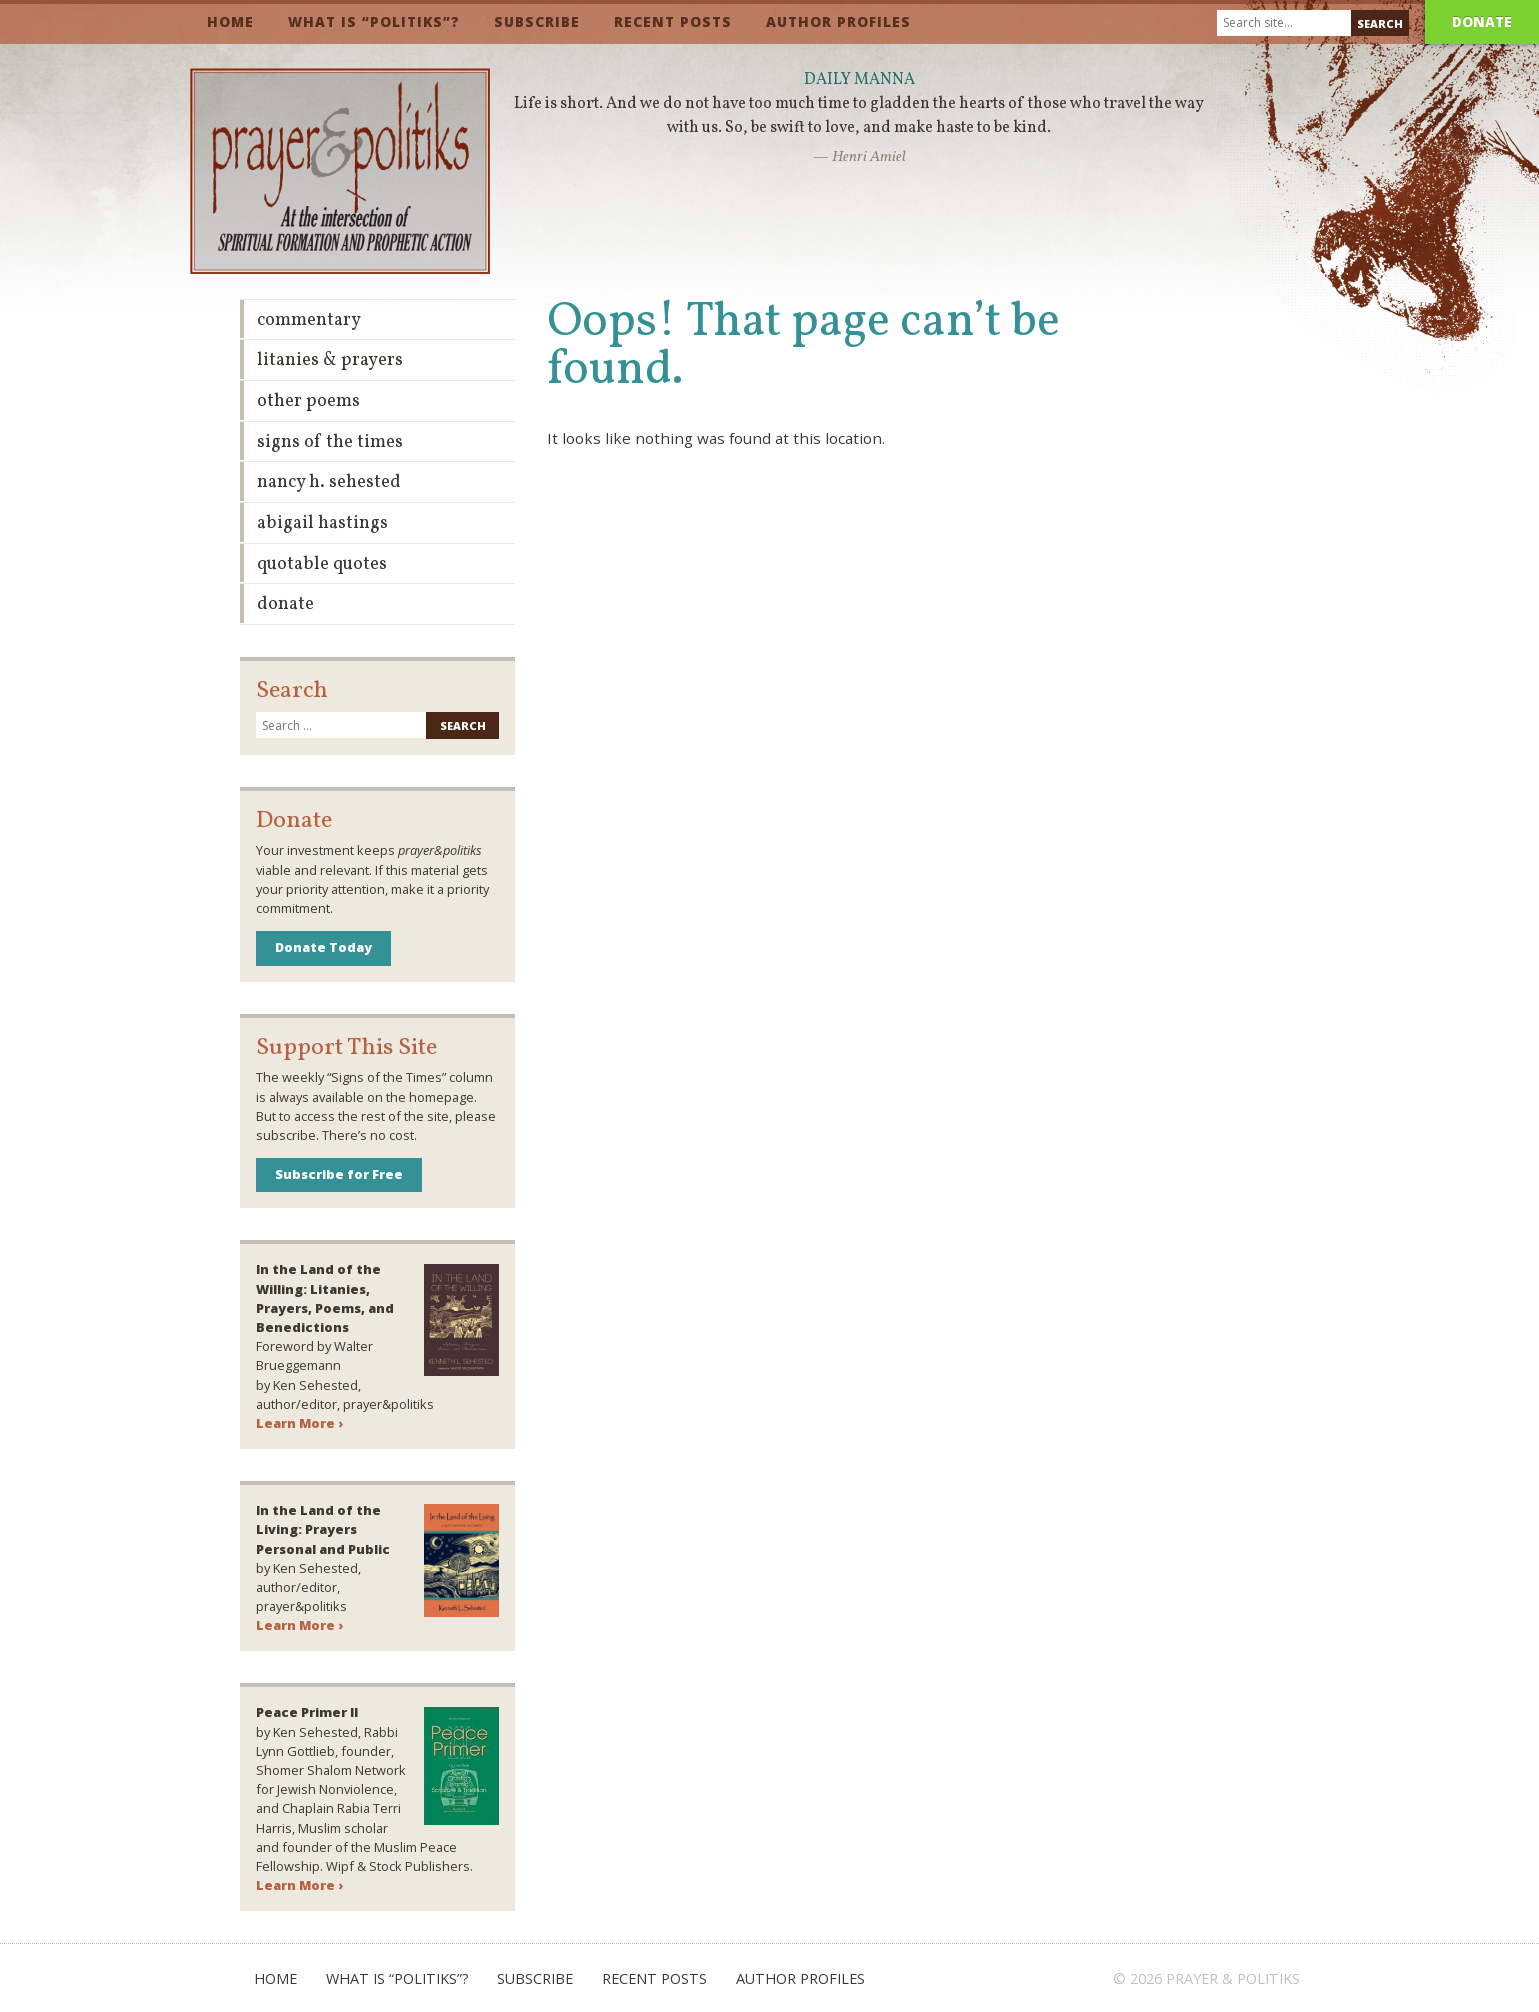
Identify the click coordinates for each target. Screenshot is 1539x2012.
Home (230, 21)
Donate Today (323, 947)
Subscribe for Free (339, 1174)
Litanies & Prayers (330, 360)
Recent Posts (673, 21)
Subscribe (537, 21)
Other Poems (308, 401)
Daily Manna (859, 80)
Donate (1482, 21)
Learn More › (299, 1423)
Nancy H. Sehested (329, 482)
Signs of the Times (330, 442)
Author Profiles (838, 21)
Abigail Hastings (322, 523)
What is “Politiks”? (374, 21)
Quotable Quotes (322, 564)
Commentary (309, 320)
